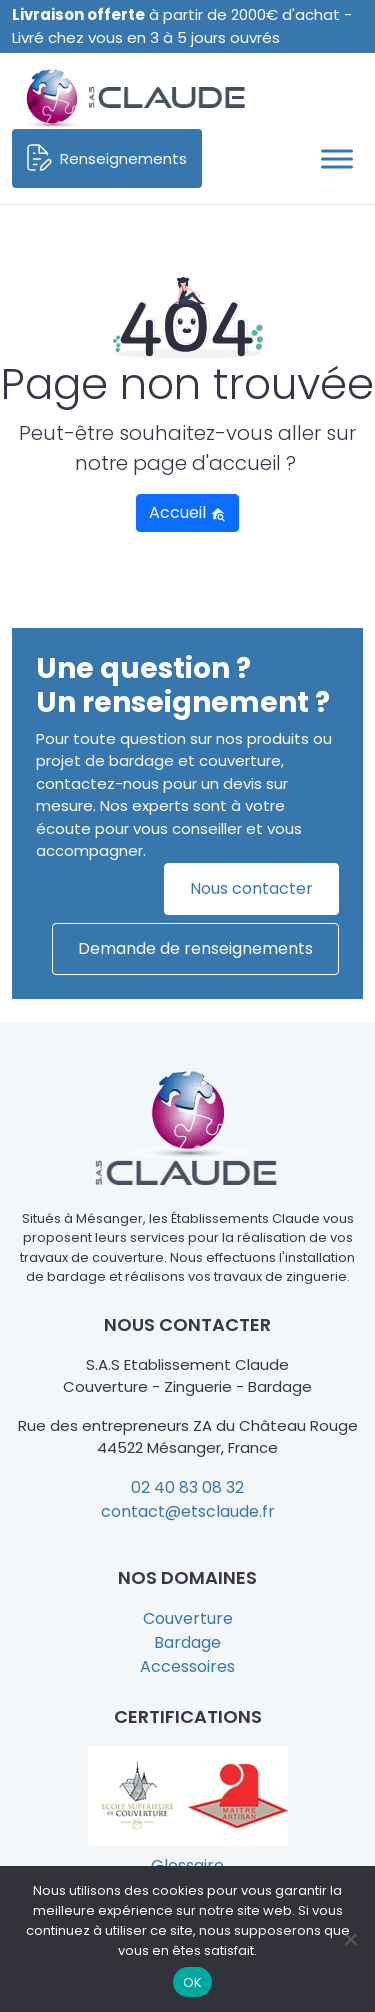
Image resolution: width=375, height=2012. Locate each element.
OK (193, 1982)
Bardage (187, 1642)
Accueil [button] (187, 512)
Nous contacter (251, 888)
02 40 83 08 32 (187, 1487)
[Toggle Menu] (337, 158)
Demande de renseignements (195, 948)
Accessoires (187, 1666)
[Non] (350, 1939)
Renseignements (107, 158)
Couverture (188, 1618)
